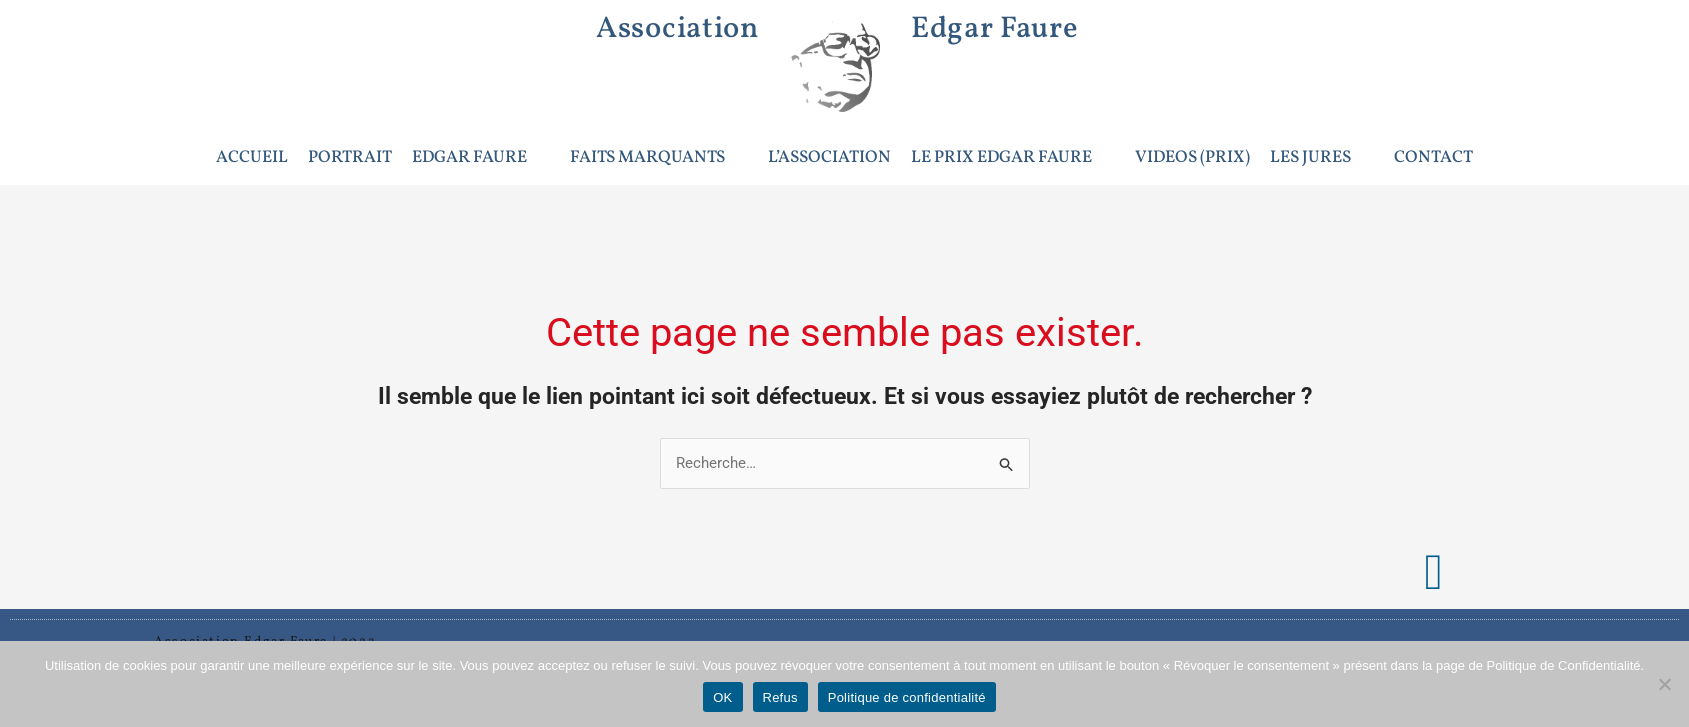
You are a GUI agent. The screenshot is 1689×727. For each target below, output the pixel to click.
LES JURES (1319, 157)
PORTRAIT (350, 157)
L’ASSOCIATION (829, 157)
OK (722, 697)
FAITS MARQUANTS (656, 157)
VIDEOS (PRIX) (1192, 157)
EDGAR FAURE (478, 157)
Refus (780, 697)
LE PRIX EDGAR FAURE (1010, 157)
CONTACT (1433, 157)
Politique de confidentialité (907, 697)
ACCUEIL (252, 157)
